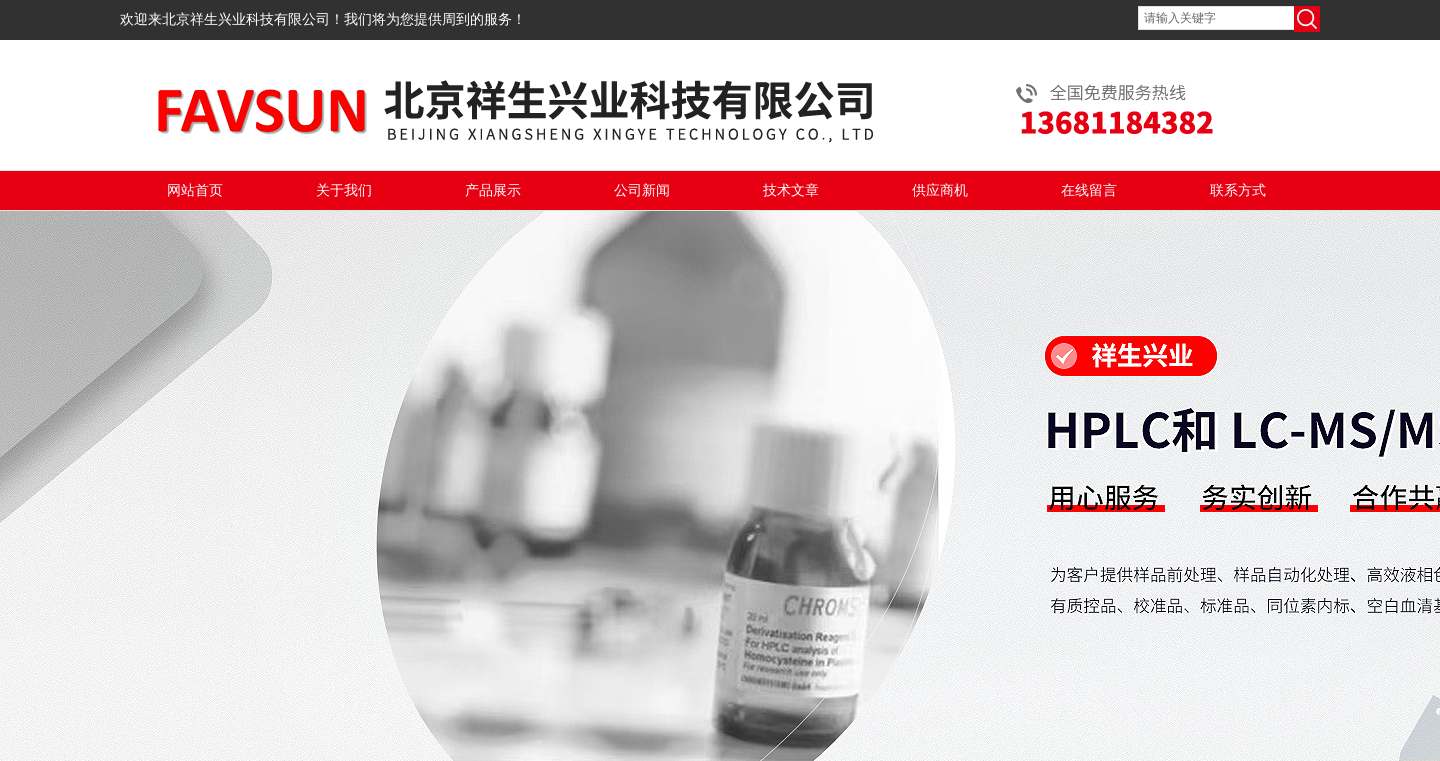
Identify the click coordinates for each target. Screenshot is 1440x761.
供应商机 (940, 190)
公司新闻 (642, 190)
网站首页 (195, 190)
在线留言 (1089, 190)
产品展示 (493, 190)
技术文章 (791, 190)
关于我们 (344, 190)
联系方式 (1238, 190)
